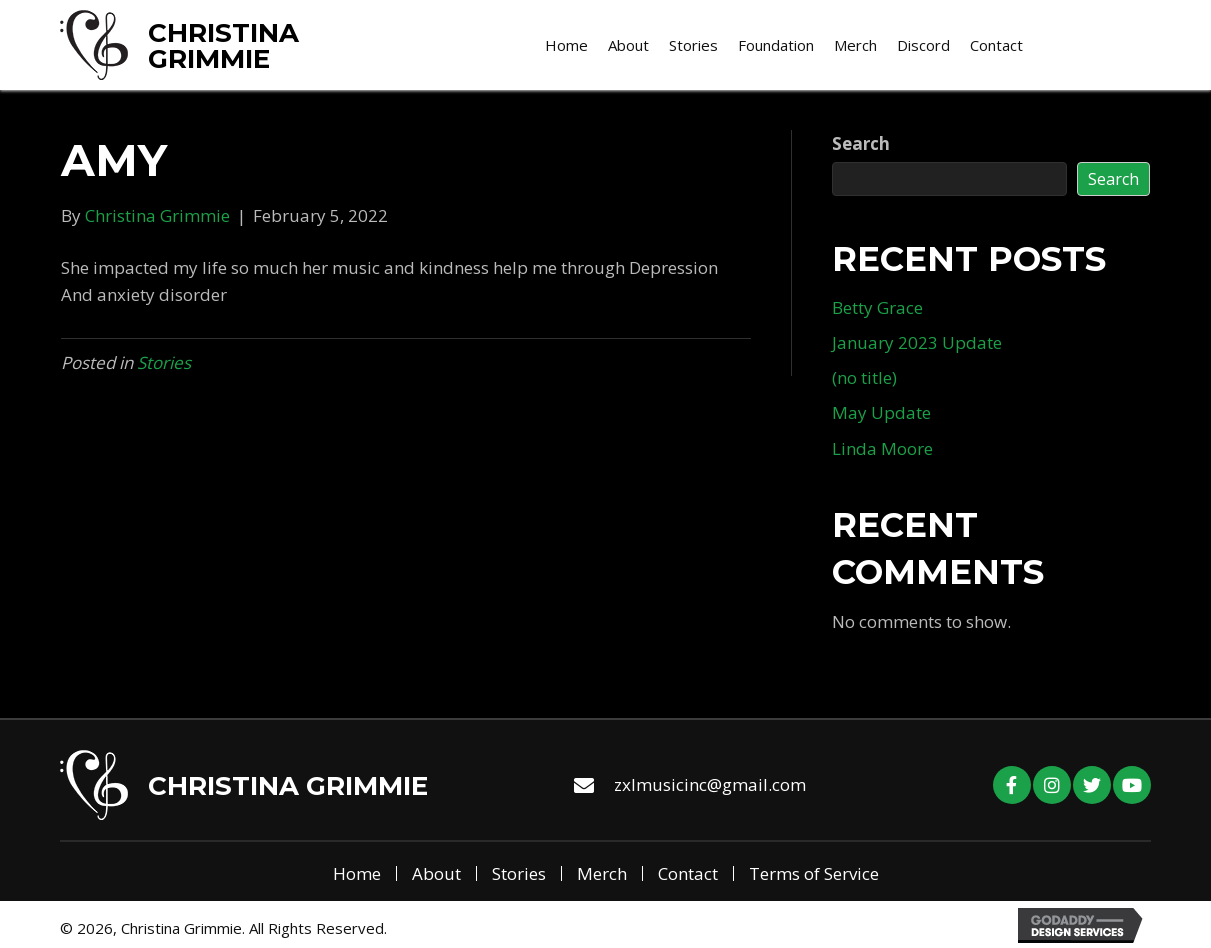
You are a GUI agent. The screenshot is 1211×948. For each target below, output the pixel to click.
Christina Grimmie (223, 46)
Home (357, 873)
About (436, 873)
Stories (164, 362)
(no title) (864, 377)
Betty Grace (877, 307)
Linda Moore (882, 448)
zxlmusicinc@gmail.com (710, 784)
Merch (602, 873)
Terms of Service (814, 873)
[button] (1012, 785)
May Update (881, 412)
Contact (688, 873)
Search (861, 143)
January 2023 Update (917, 342)
